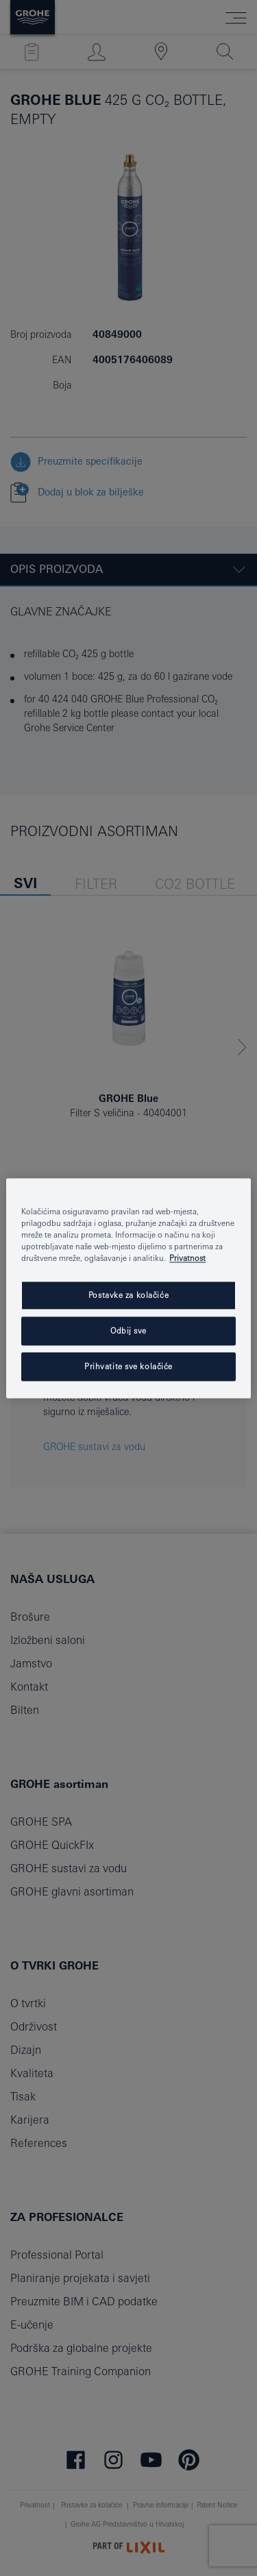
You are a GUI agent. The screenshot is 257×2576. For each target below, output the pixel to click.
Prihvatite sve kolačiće (128, 1366)
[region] (128, 1288)
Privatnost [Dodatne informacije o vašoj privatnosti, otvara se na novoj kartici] (187, 1257)
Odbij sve (128, 1330)
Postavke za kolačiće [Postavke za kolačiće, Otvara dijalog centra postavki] (128, 1294)
